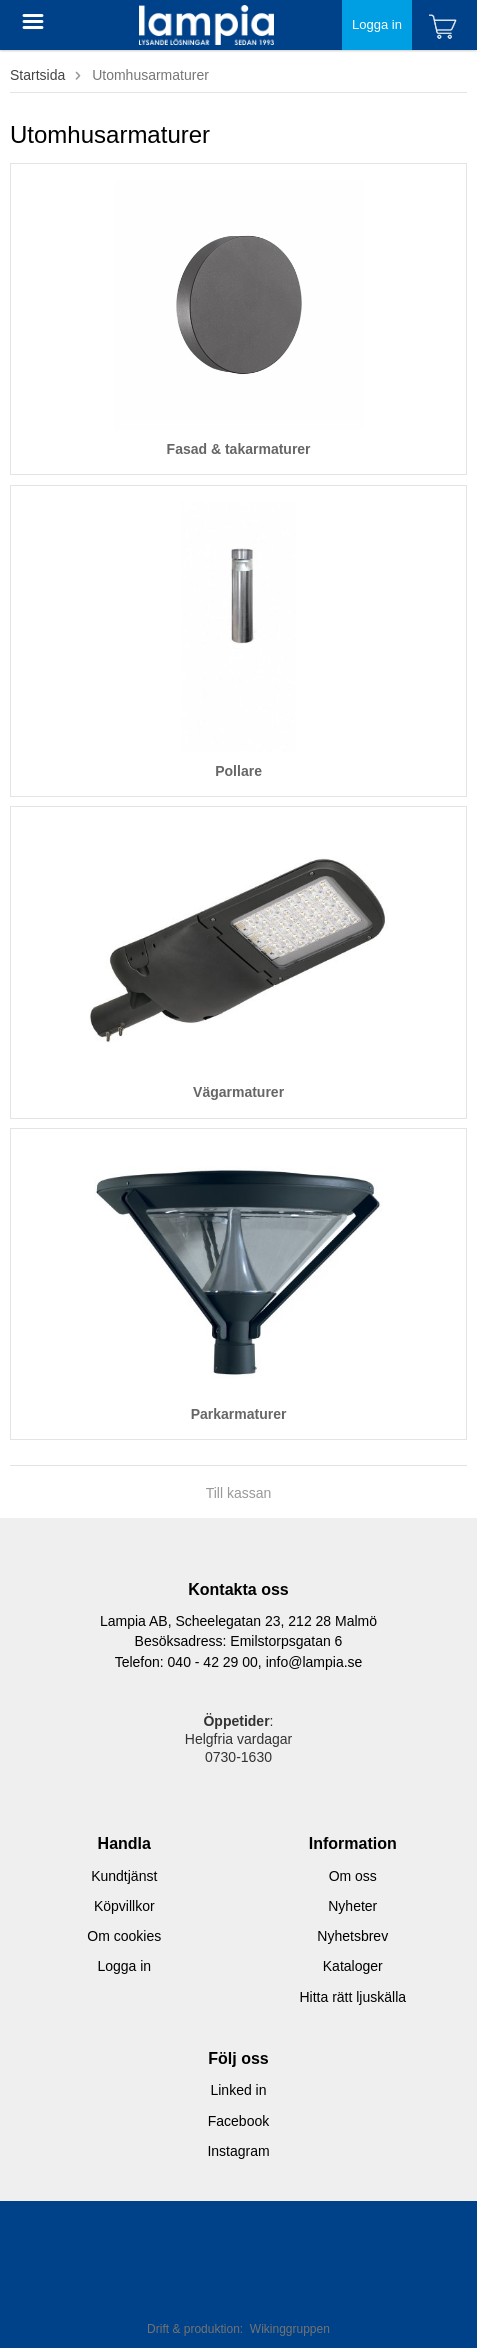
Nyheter (352, 1906)
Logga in (377, 24)
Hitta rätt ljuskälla (352, 1997)
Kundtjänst (124, 1876)
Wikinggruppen (290, 2329)
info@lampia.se (314, 1662)
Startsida (37, 75)
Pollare (238, 771)
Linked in (238, 2090)
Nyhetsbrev (352, 1936)
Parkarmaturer (239, 1414)
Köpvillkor (124, 1906)
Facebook (238, 2121)
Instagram (238, 2151)
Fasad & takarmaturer (239, 449)
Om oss (353, 1876)
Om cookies (124, 1936)
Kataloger (353, 1966)
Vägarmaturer (238, 1092)
